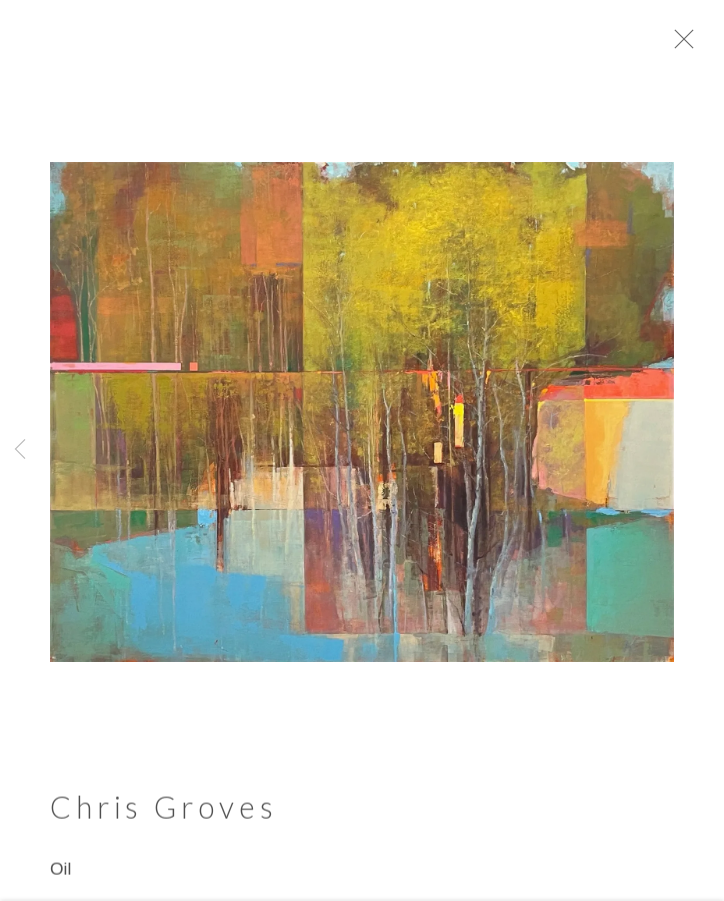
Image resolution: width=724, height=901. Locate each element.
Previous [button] (20, 450)
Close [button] (699, 45)
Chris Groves (163, 814)
